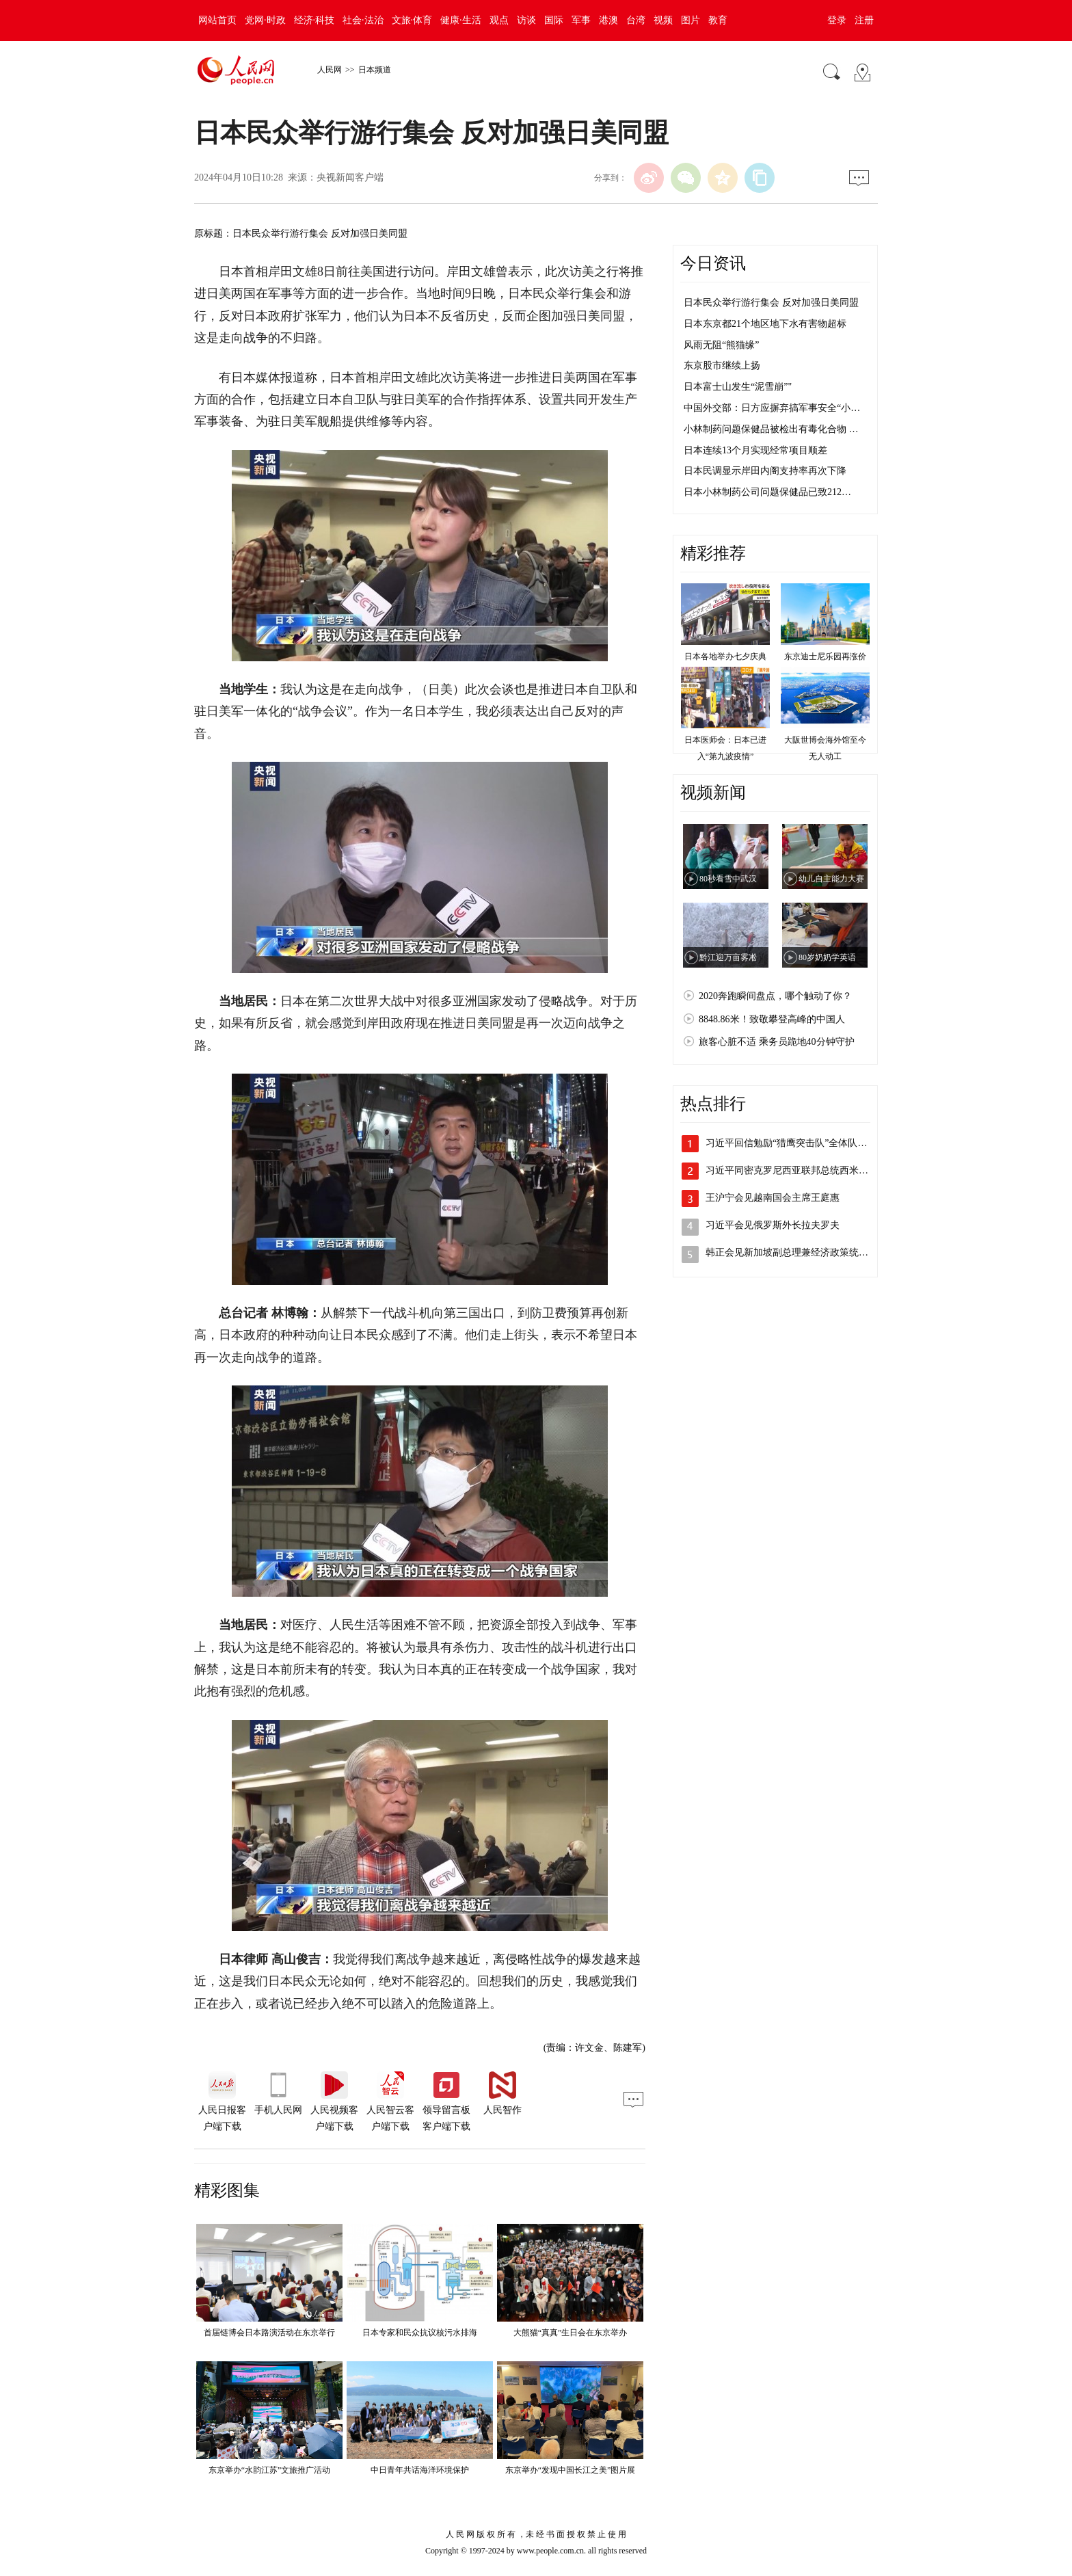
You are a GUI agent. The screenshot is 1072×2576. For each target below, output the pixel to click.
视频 (663, 20)
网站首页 (217, 20)
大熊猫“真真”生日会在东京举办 (570, 2332)
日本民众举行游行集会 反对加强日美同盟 (771, 302)
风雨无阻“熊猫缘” (721, 345)
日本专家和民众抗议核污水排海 (419, 2332)
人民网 (329, 70)
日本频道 (374, 70)
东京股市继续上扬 (722, 365)
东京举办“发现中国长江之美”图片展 (570, 2470)
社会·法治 (363, 20)
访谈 (526, 20)
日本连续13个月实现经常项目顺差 (755, 450)
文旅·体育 (412, 20)
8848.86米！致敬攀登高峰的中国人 (772, 1019)
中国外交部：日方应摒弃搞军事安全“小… (772, 408)
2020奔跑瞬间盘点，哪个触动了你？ (775, 996)
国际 (553, 20)
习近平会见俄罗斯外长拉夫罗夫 (773, 1225)
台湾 (635, 20)
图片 (690, 20)
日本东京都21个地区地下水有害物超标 (765, 324)
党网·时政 (265, 20)
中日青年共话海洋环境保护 (420, 2470)
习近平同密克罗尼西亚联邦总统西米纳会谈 (796, 1170)
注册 (864, 20)
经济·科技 (314, 20)
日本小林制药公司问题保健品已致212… (767, 492)
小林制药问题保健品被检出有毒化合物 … (771, 429)
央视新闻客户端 (350, 177)
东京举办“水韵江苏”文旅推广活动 (270, 2470)
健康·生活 (460, 20)
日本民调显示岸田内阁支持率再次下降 (765, 471)
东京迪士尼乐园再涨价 (825, 656)
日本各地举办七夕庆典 (725, 656)
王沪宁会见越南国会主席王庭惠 (773, 1198)
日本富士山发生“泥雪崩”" (738, 387)
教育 (717, 20)
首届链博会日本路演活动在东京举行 (269, 2332)
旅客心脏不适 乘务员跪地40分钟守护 (777, 1042)
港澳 (608, 20)
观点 (499, 20)
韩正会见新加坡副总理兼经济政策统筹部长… (801, 1252)
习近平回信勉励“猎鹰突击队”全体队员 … (792, 1143)
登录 (836, 20)
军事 (581, 20)
